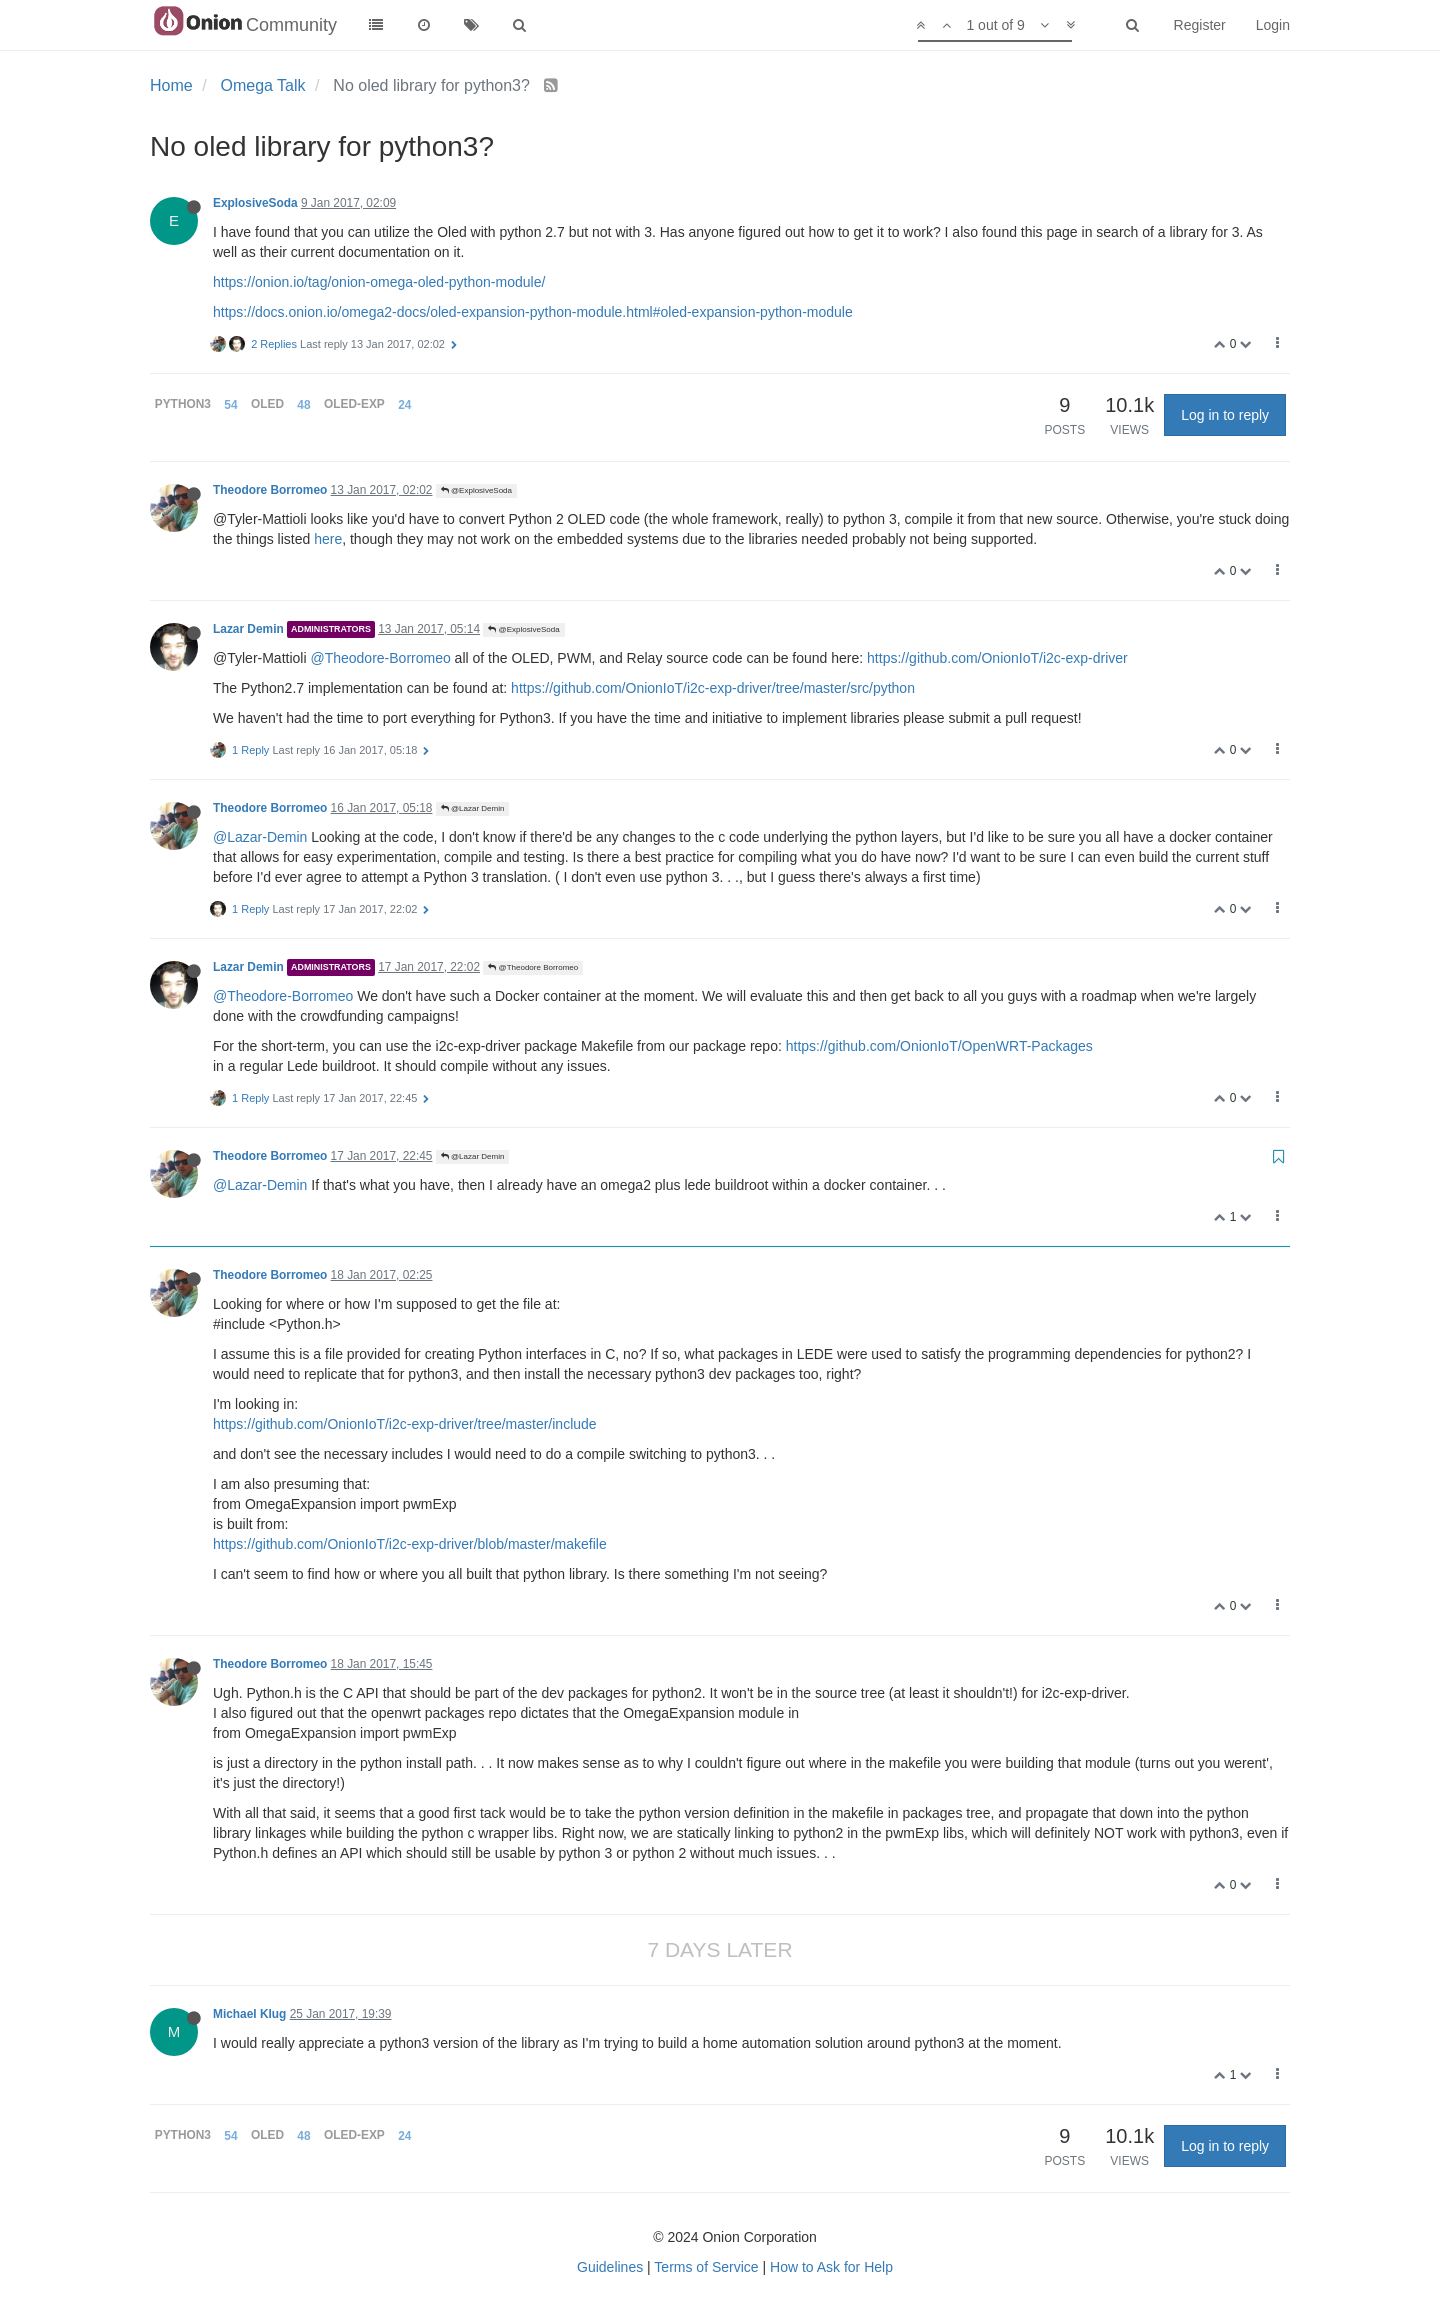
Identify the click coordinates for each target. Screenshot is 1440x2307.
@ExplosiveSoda (476, 490)
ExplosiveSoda (255, 203)
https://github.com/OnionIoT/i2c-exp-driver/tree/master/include (405, 1424)
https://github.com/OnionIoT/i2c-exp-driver (997, 658)
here (328, 539)
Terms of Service (706, 2267)
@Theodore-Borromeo (380, 658)
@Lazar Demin (473, 808)
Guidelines (610, 2267)
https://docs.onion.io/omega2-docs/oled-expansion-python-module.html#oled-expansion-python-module (533, 312)
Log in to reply (1225, 415)
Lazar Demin (248, 629)
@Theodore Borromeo (533, 967)
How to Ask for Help (831, 2267)
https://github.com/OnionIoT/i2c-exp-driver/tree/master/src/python (713, 688)
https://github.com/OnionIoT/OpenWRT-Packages (939, 1046)
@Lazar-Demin (260, 837)
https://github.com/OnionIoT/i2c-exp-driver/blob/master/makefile (410, 1544)
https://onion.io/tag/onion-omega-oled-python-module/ (379, 282)
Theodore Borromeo (270, 490)
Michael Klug (249, 2014)
